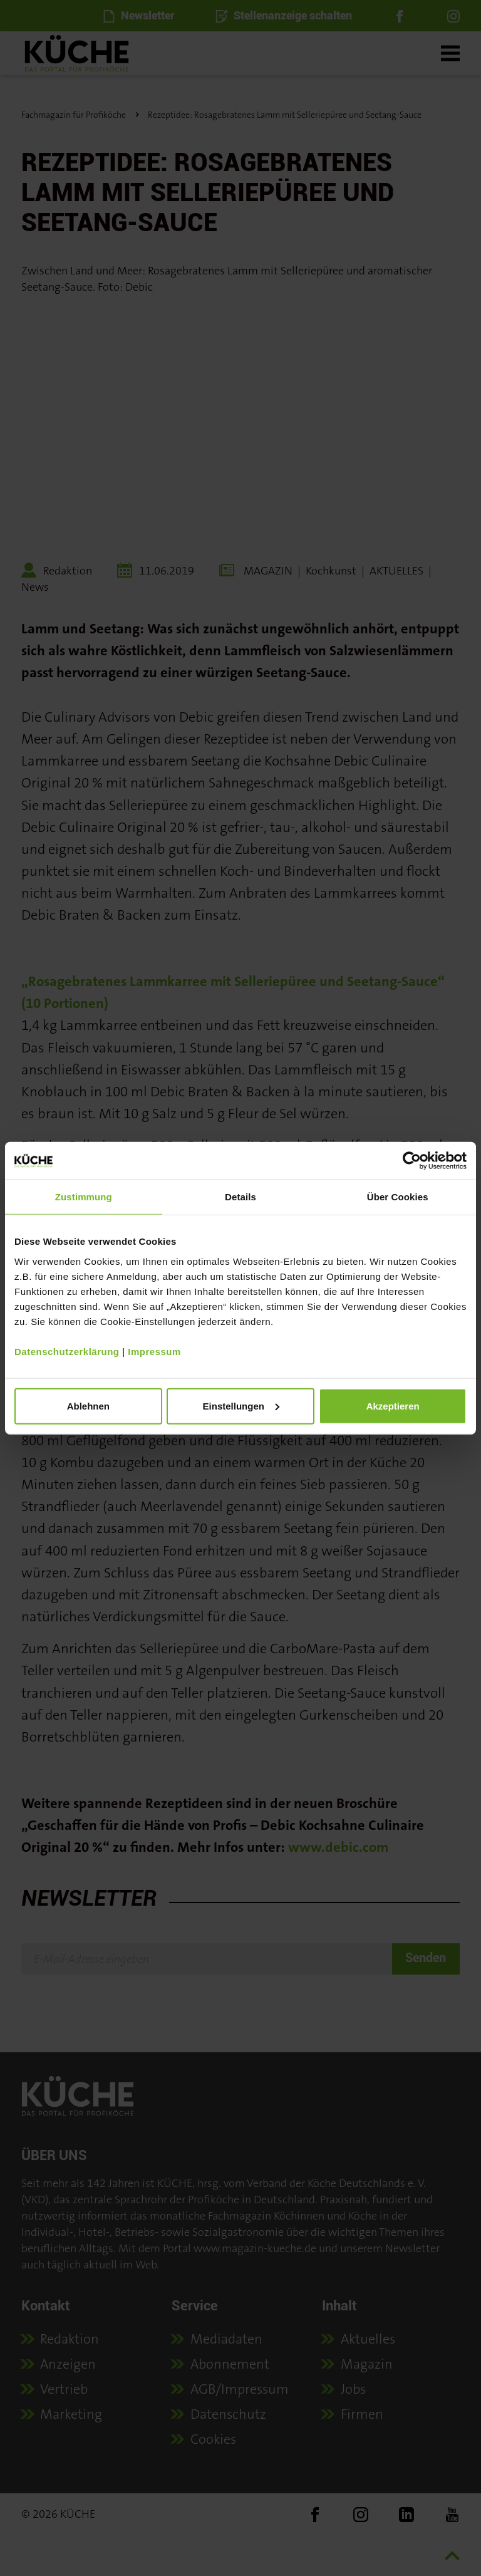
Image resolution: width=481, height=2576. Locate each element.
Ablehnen (88, 1405)
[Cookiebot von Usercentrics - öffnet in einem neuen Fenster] (412, 1160)
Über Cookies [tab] (397, 1197)
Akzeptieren (393, 1405)
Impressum (154, 1351)
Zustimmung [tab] (83, 1197)
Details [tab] (240, 1197)
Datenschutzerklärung (67, 1351)
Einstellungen (241, 1405)
